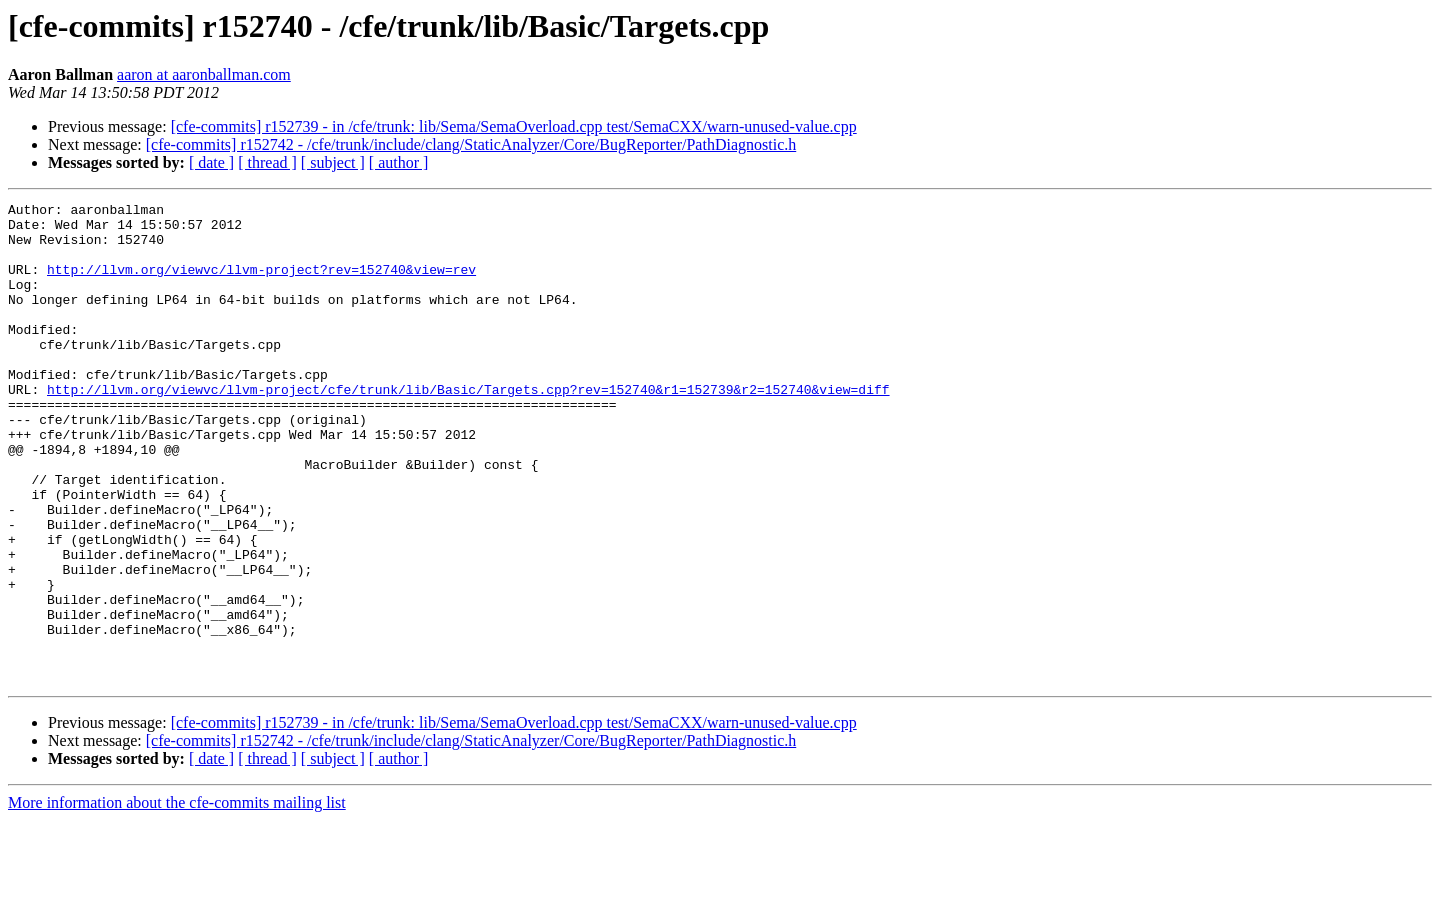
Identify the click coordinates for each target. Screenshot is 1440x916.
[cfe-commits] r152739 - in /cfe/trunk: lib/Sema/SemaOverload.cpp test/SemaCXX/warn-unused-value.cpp (514, 126)
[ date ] (211, 162)
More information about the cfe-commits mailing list (177, 898)
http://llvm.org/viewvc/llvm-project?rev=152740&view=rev (261, 284)
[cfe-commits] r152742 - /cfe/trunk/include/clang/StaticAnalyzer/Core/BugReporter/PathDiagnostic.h (471, 144)
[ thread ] (267, 162)
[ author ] (399, 162)
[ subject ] (333, 162)
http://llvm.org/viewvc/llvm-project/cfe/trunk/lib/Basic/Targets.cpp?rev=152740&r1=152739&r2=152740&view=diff (468, 428)
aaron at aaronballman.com (204, 74)
